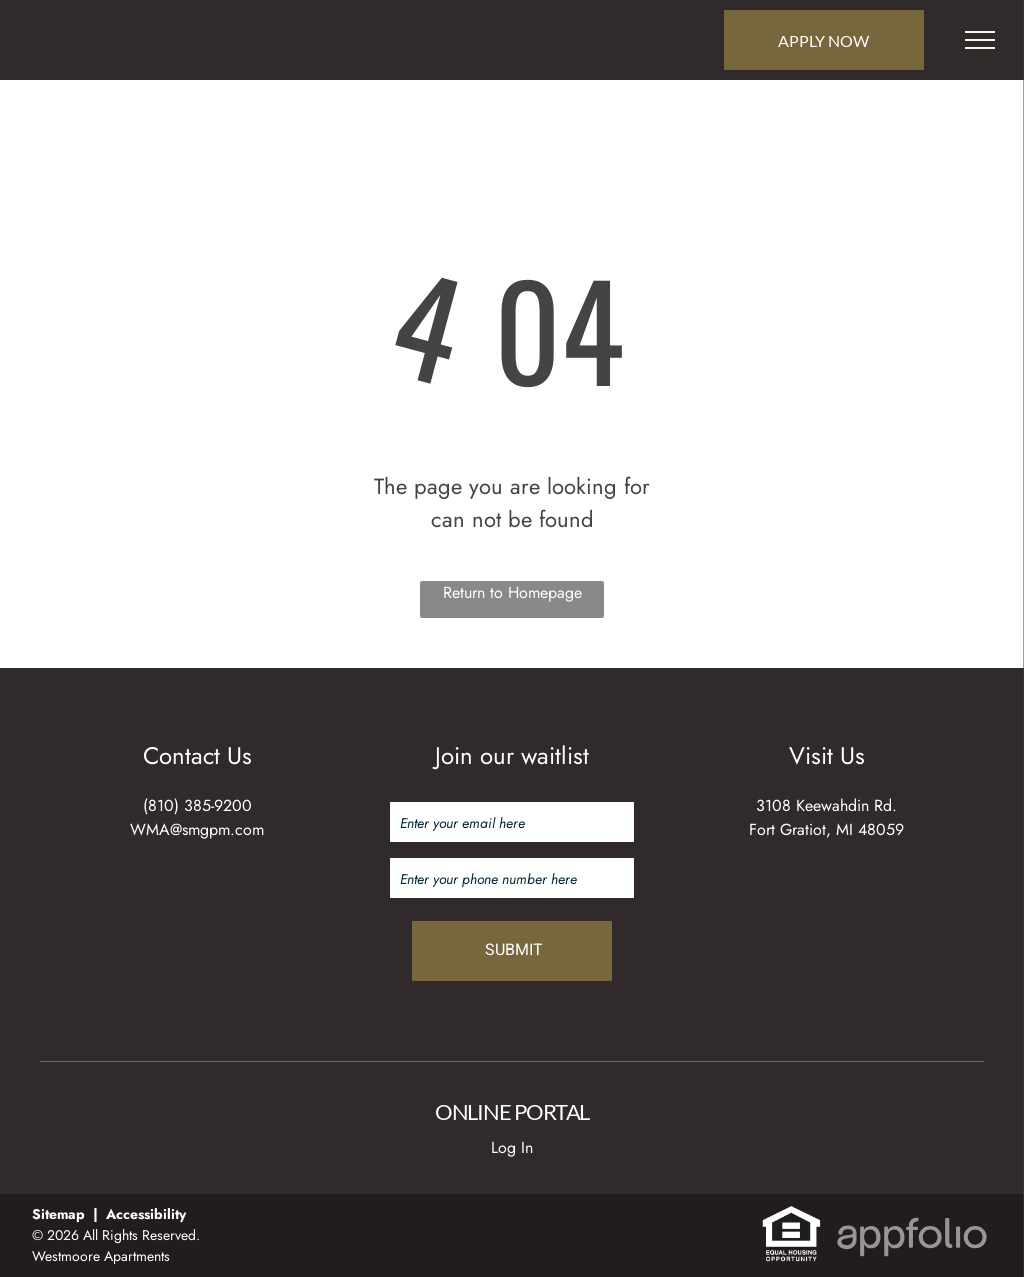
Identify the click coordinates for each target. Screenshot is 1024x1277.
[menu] (980, 40)
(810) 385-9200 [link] (197, 805)
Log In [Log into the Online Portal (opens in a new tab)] (512, 1147)
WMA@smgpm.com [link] (197, 829)
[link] (791, 1215)
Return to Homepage (512, 592)
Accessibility (146, 1214)
